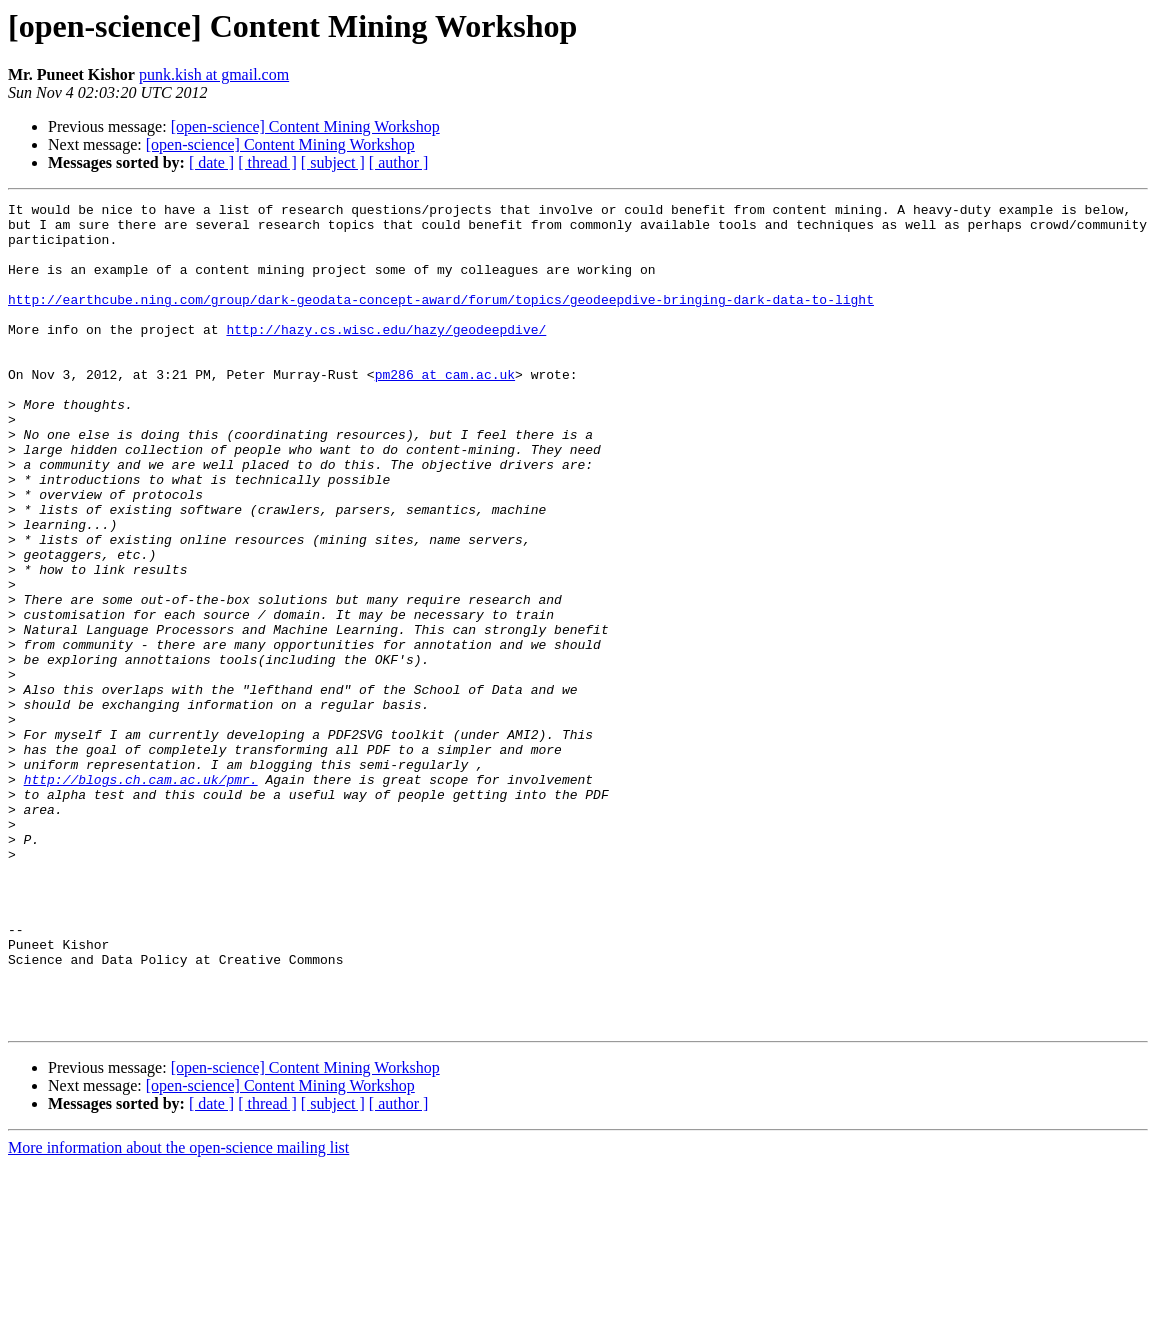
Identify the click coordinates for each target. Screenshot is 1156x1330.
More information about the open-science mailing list (178, 1312)
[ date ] (211, 162)
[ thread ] (267, 162)
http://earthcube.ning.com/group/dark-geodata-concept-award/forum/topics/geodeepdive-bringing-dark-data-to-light (441, 320)
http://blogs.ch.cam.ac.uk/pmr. (141, 896)
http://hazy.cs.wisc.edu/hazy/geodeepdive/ (386, 356)
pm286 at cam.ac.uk (445, 410)
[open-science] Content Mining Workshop (305, 126)
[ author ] (399, 162)
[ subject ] (333, 162)
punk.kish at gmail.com (214, 74)
